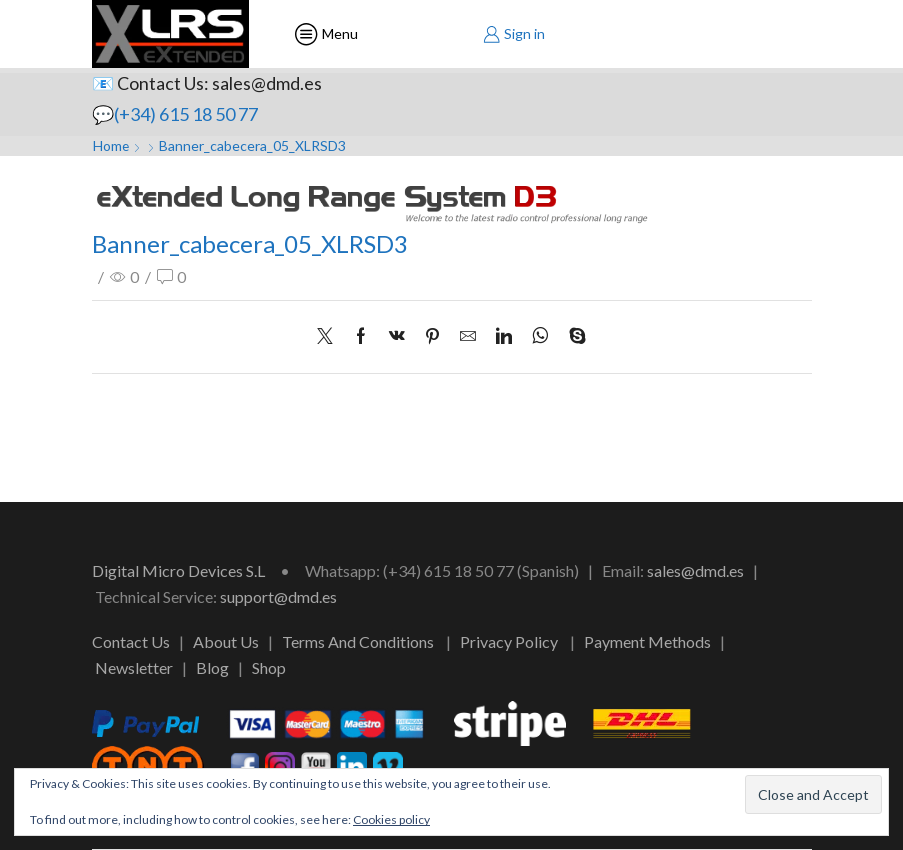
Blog (212, 667)
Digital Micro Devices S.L (178, 570)
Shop (269, 667)
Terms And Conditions (358, 641)
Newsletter (134, 667)
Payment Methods (647, 641)
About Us (226, 641)
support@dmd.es (278, 596)
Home (111, 145)
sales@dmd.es (695, 570)
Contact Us (131, 641)
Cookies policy (391, 819)
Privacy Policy (509, 641)
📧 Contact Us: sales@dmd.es (207, 83)
